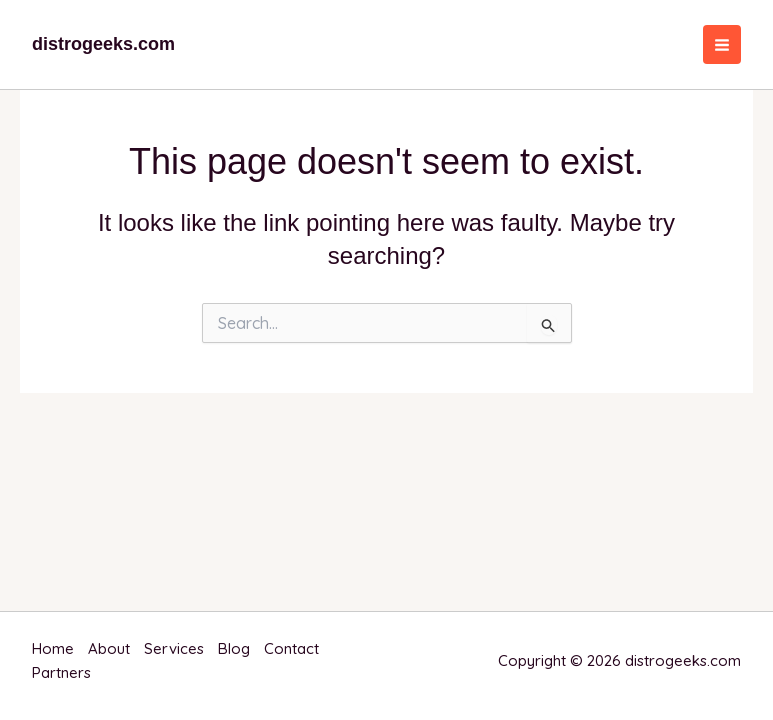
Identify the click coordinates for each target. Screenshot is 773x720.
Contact (291, 648)
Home (53, 648)
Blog (234, 648)
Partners (61, 672)
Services (174, 648)
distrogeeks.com (103, 44)
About (109, 648)
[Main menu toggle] (722, 44)
